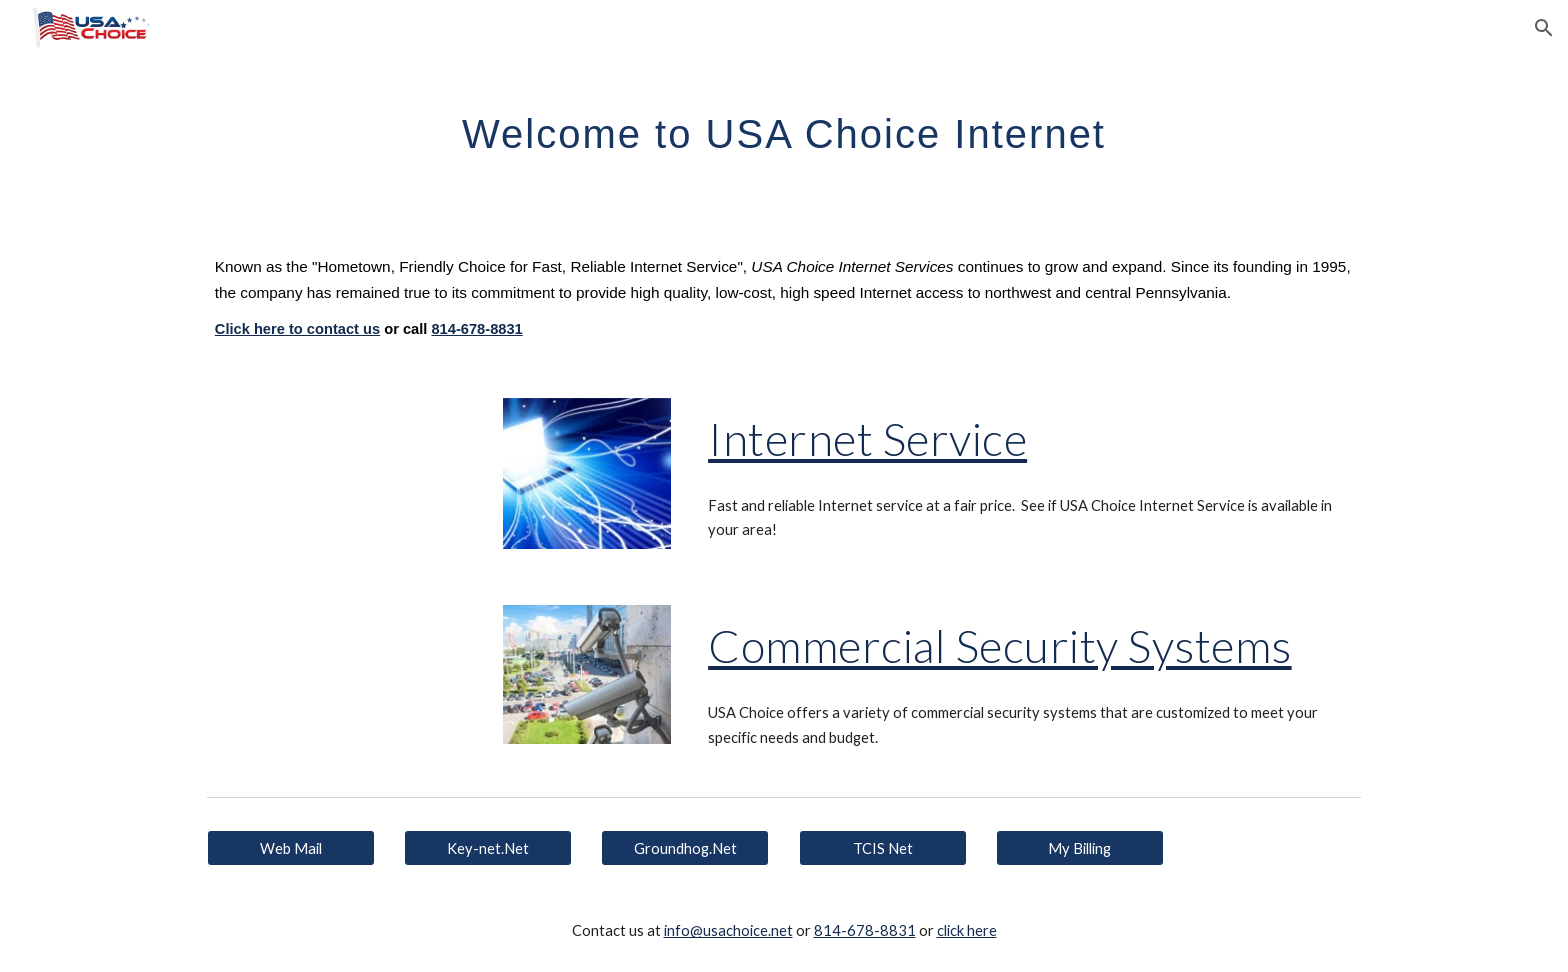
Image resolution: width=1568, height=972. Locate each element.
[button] (1544, 28)
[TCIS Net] (883, 848)
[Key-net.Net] (488, 848)
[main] (784, 125)
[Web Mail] (291, 848)
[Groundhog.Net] (685, 848)
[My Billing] (1080, 848)
